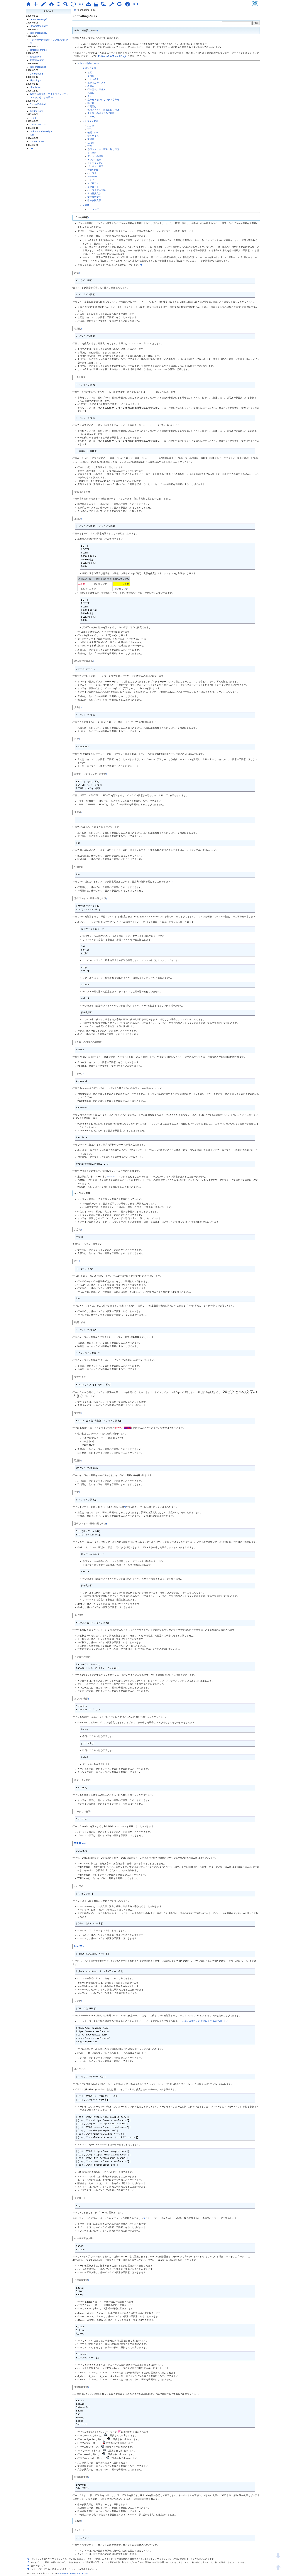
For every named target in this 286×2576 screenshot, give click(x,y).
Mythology (35, 80)
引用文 (90, 75)
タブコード (93, 187)
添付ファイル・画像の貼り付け (103, 110)
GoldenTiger (36, 111)
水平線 (90, 103)
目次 (89, 96)
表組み (90, 86)
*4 (144, 2218)
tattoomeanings (38, 67)
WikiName (92, 170)
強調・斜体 (93, 132)
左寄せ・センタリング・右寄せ (103, 99)
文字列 (90, 125)
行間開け (92, 106)
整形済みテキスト (96, 82)
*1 (141, 265)
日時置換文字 (94, 193)
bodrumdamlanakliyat (41, 131)
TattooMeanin (37, 60)
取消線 (90, 142)
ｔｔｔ (33, 118)
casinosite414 (37, 141)
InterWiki (92, 176)
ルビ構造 (92, 153)
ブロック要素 (89, 68)
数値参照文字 (94, 200)
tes (31, 148)
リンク (90, 180)
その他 (85, 205)
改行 (89, 129)
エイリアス (93, 183)
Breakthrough (37, 73)
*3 (125, 1507)
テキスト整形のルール (88, 63)
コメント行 (93, 209)
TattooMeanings (38, 50)
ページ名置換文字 (96, 190)
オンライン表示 (95, 163)
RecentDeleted (38, 104)
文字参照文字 (94, 197)
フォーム (92, 116)
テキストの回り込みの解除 (101, 113)
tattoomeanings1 (39, 33)
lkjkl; (32, 134)
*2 (171, 881)
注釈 (89, 146)
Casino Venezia (38, 124)
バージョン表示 (95, 166)
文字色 (90, 139)
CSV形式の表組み (96, 89)
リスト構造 (93, 79)
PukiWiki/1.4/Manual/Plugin (112, 56)
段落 (89, 72)
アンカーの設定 (95, 156)
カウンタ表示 (94, 159)
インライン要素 (90, 121)
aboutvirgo (35, 87)
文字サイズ (93, 136)
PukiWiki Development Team (72, 2573)
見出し (90, 93)
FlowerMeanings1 (39, 26)
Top (74, 10)
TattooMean (36, 56)
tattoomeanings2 (39, 19)
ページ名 (92, 173)
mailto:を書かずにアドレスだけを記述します (205, 2021)
